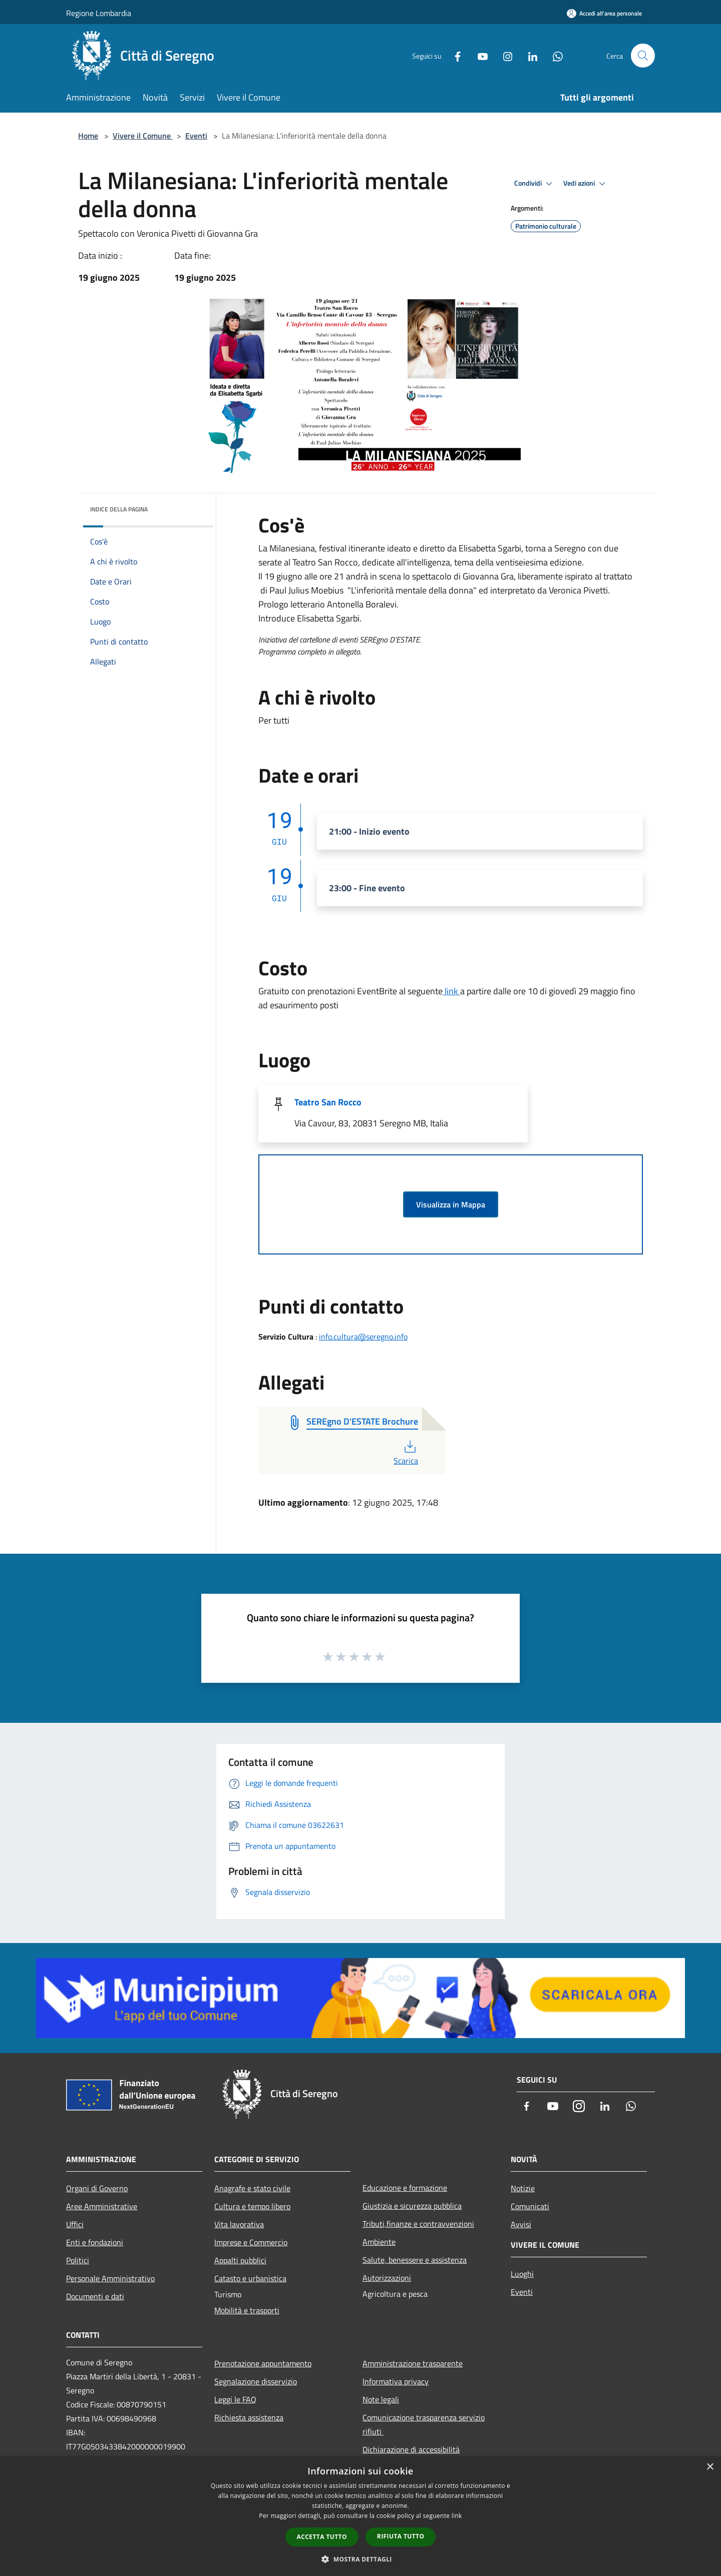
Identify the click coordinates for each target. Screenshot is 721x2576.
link (451, 991)
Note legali (381, 2399)
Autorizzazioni (387, 2278)
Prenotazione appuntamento (262, 2363)
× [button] (709, 2467)
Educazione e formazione (405, 2188)
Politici (77, 2260)
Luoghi (522, 2274)
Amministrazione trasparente (413, 2363)
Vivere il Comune (143, 136)
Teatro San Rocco (328, 1102)
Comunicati (530, 2206)
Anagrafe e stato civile (252, 2188)
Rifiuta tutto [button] (401, 2536)
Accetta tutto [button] (322, 2536)
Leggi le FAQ (235, 2399)
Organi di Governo (97, 2188)
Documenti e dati (95, 2296)
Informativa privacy (396, 2381)
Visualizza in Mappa (450, 1204)
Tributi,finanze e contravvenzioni (418, 2224)
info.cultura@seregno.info (363, 1337)
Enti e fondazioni (94, 2242)
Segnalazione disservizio (255, 2381)
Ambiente (379, 2242)
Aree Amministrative (101, 2206)
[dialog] (360, 2516)
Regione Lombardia (98, 13)
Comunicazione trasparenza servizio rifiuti (424, 2424)
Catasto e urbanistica (250, 2278)
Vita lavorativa (239, 2224)
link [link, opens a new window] (457, 2515)
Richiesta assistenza (248, 2417)
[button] (360, 2559)
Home (88, 136)
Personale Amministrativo (110, 2278)
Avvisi (521, 2224)
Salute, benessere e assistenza (415, 2260)
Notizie (523, 2188)
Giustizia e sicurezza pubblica (412, 2206)
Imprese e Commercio (250, 2242)
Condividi (534, 184)
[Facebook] (454, 55)
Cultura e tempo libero (252, 2206)
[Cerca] (643, 56)
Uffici (75, 2224)
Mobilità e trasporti (246, 2310)
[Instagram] (504, 55)
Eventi (196, 136)
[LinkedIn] (529, 55)
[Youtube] (479, 55)
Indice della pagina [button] (119, 509)
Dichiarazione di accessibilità (411, 2449)
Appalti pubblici (240, 2260)
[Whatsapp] (554, 55)
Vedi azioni (585, 184)
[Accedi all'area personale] (604, 13)
